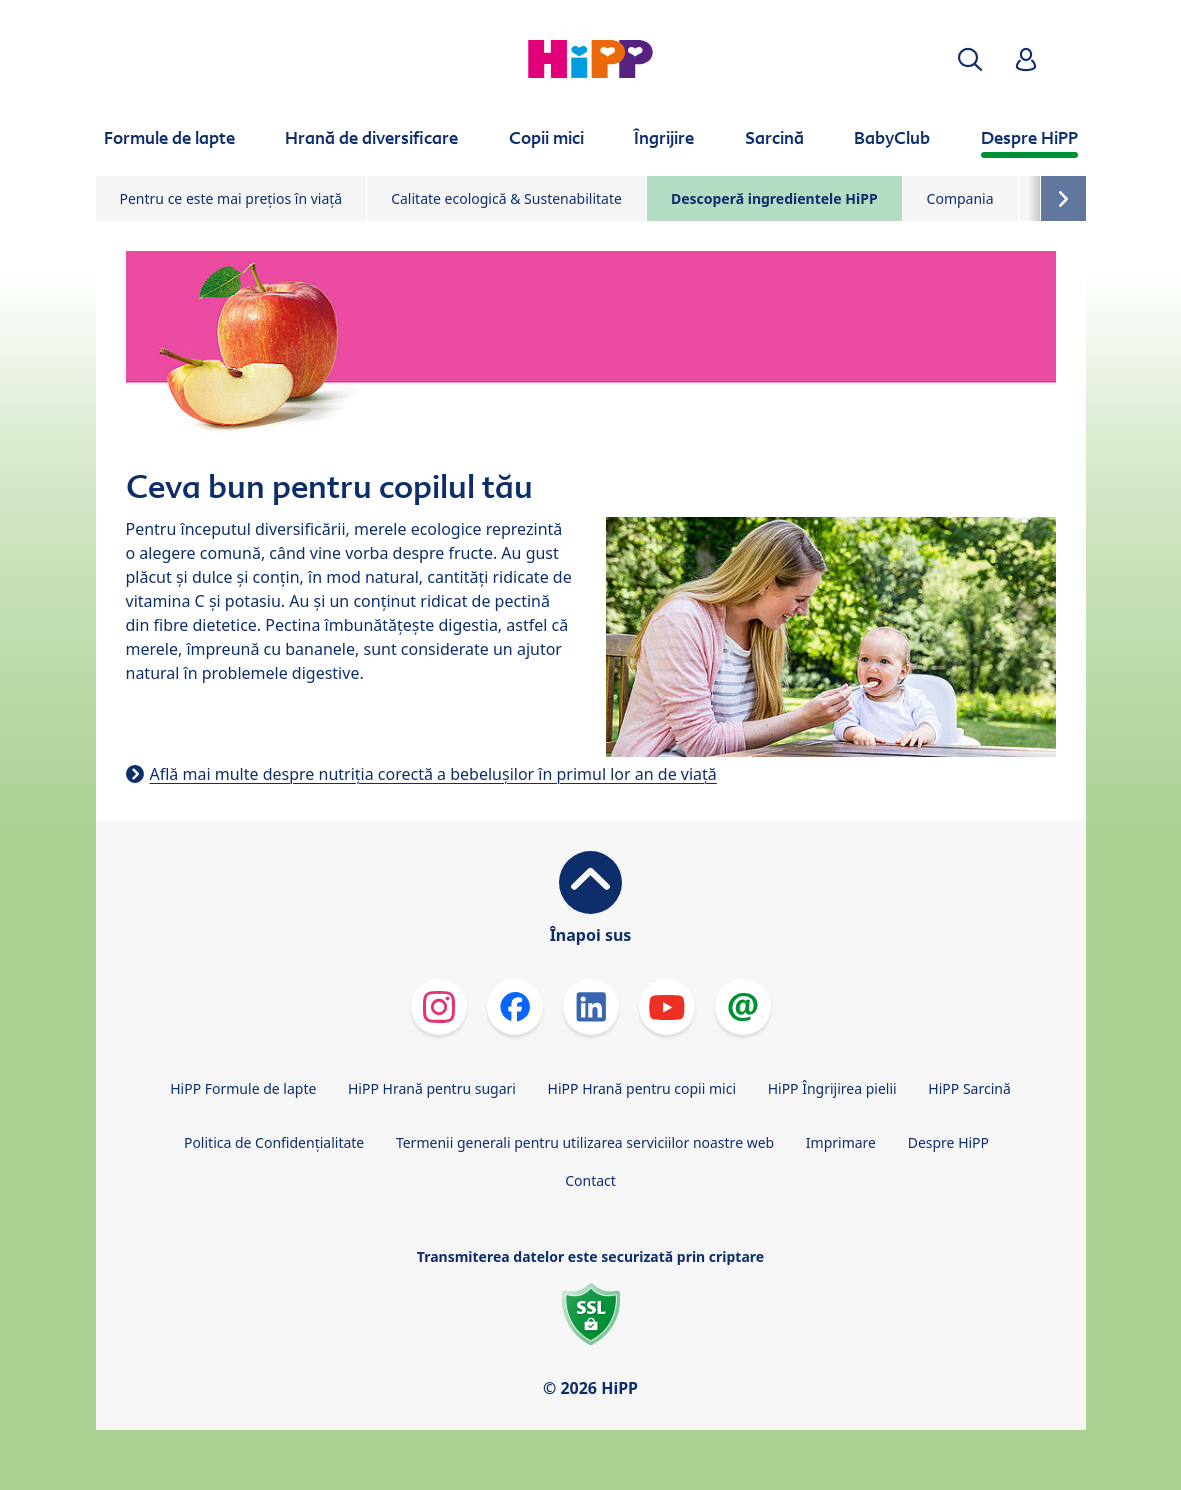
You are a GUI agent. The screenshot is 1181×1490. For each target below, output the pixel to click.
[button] (970, 59)
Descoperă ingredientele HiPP (774, 198)
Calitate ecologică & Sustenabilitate (506, 198)
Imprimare (841, 1142)
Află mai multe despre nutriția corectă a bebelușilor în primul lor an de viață (433, 774)
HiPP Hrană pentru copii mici (642, 1088)
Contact (590, 1180)
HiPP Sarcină (969, 1088)
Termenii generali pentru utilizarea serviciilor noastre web (585, 1142)
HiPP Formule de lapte (243, 1088)
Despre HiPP (948, 1142)
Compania (960, 198)
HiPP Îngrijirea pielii (832, 1088)
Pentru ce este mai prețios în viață (231, 198)
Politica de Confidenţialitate (274, 1142)
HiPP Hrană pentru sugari (432, 1088)
